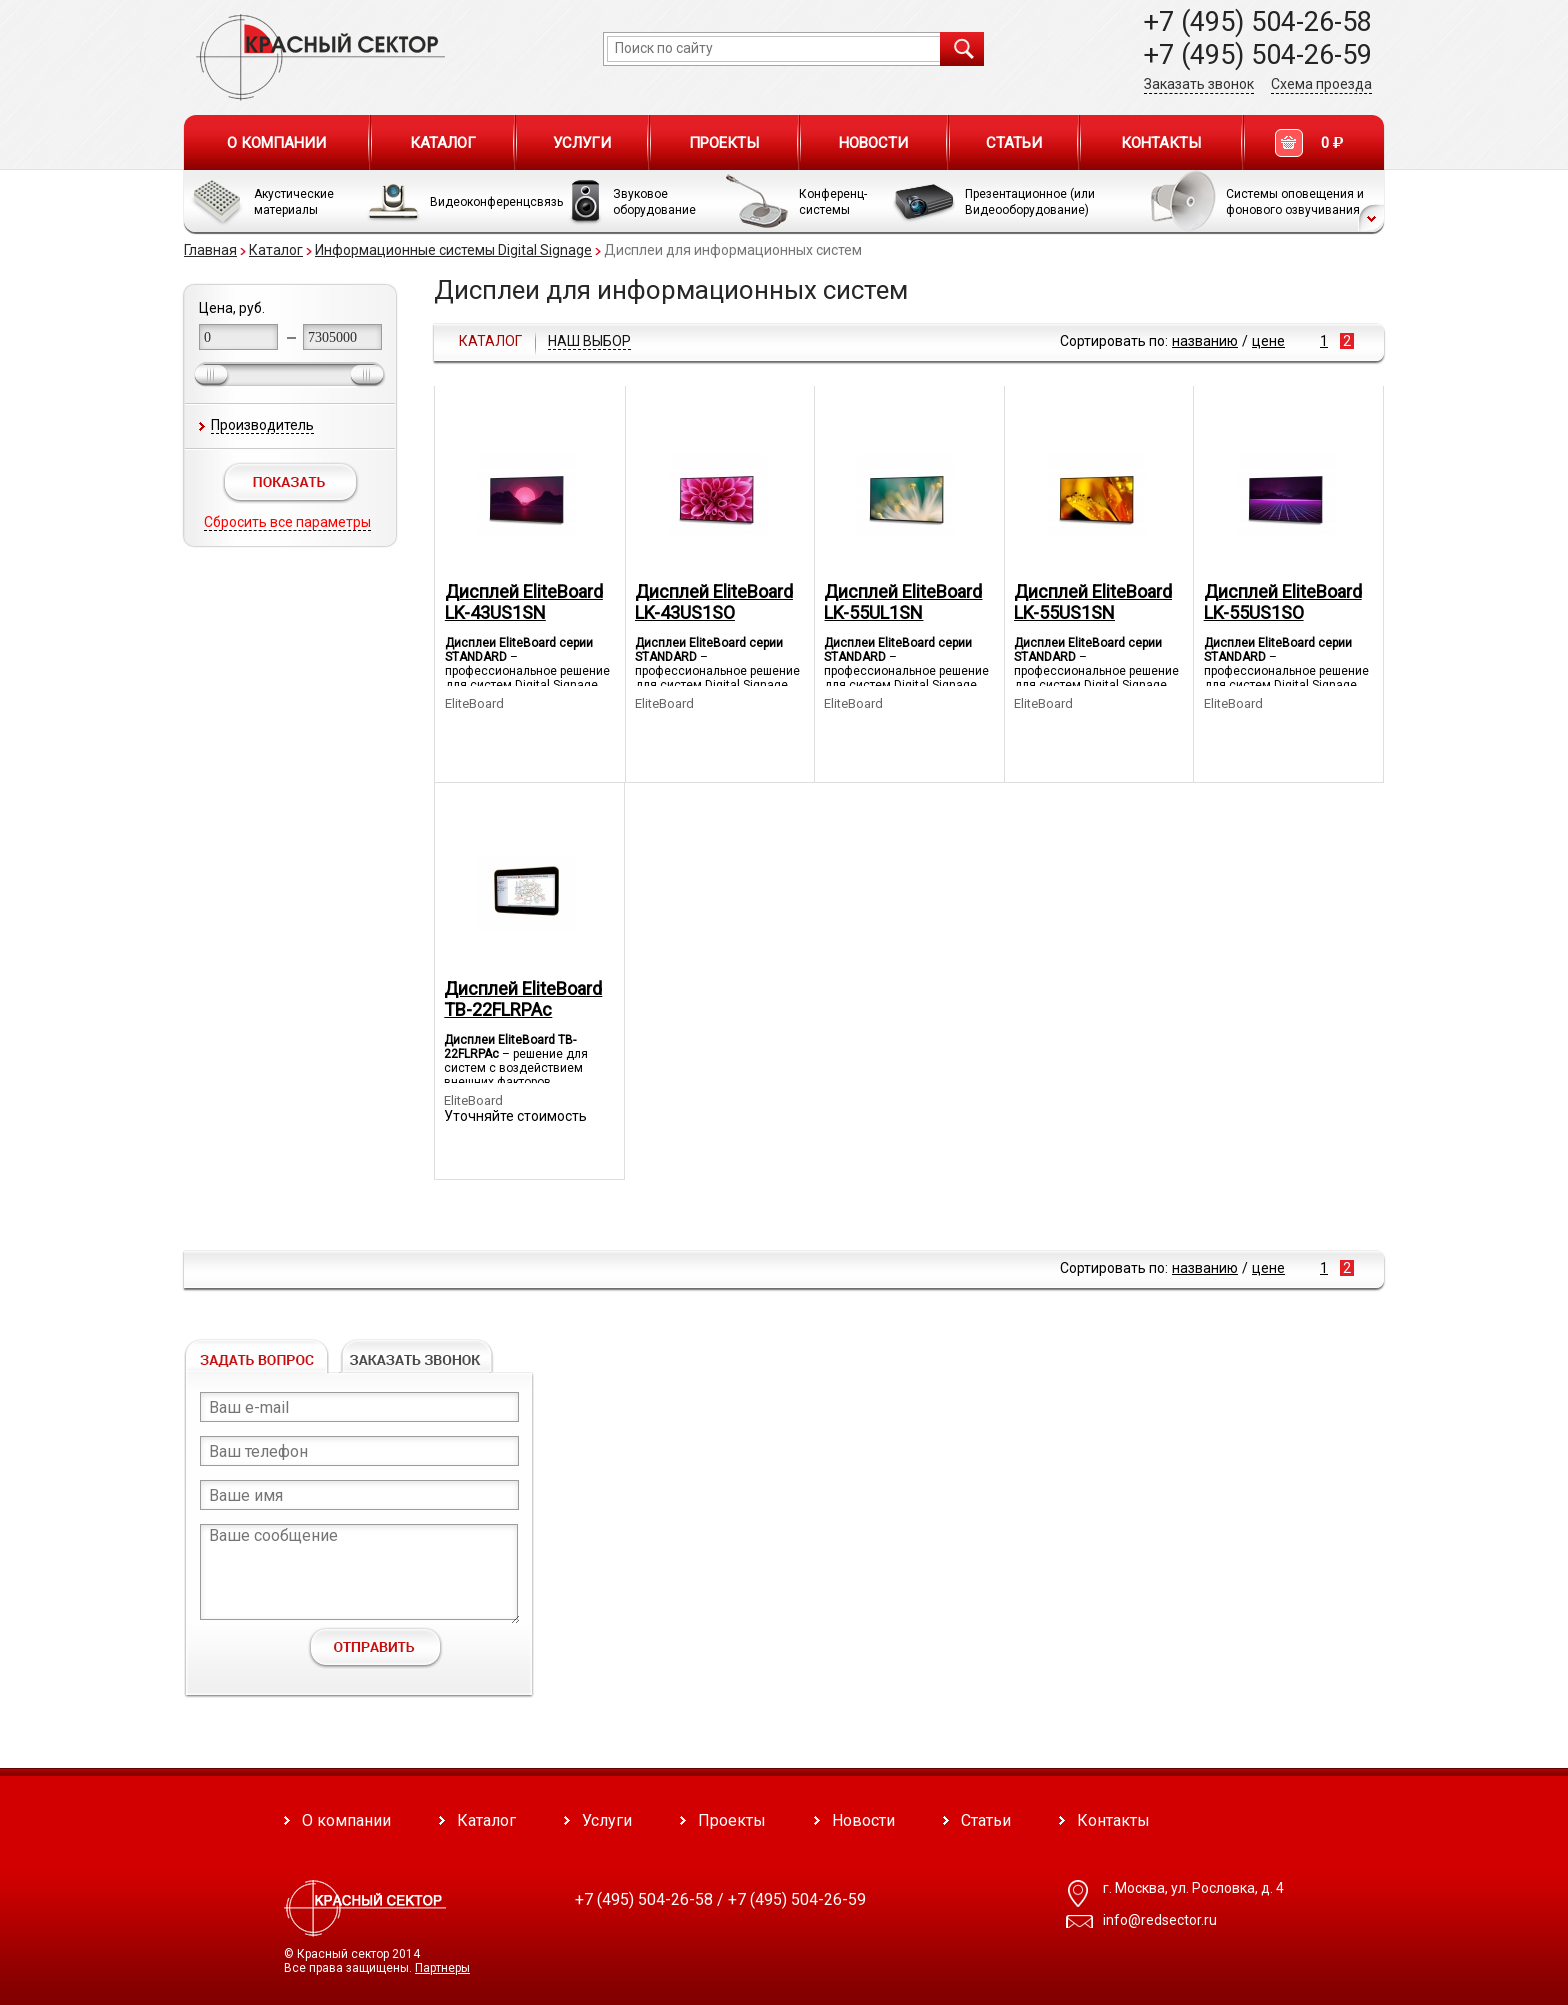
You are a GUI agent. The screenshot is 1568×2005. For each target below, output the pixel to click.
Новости (873, 143)
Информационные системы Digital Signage (453, 250)
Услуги (582, 143)
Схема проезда (1321, 84)
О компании (276, 143)
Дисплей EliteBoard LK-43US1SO (714, 602)
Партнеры (442, 1968)
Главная (210, 250)
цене (1268, 341)
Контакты (1161, 143)
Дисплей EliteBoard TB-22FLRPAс (523, 999)
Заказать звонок (1199, 84)
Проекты (724, 143)
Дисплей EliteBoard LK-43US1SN (524, 602)
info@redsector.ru (1160, 1920)
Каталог (443, 143)
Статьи (1014, 143)
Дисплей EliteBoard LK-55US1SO (1283, 602)
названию (1205, 341)
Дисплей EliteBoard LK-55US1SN (1093, 602)
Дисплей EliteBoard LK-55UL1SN (903, 602)
